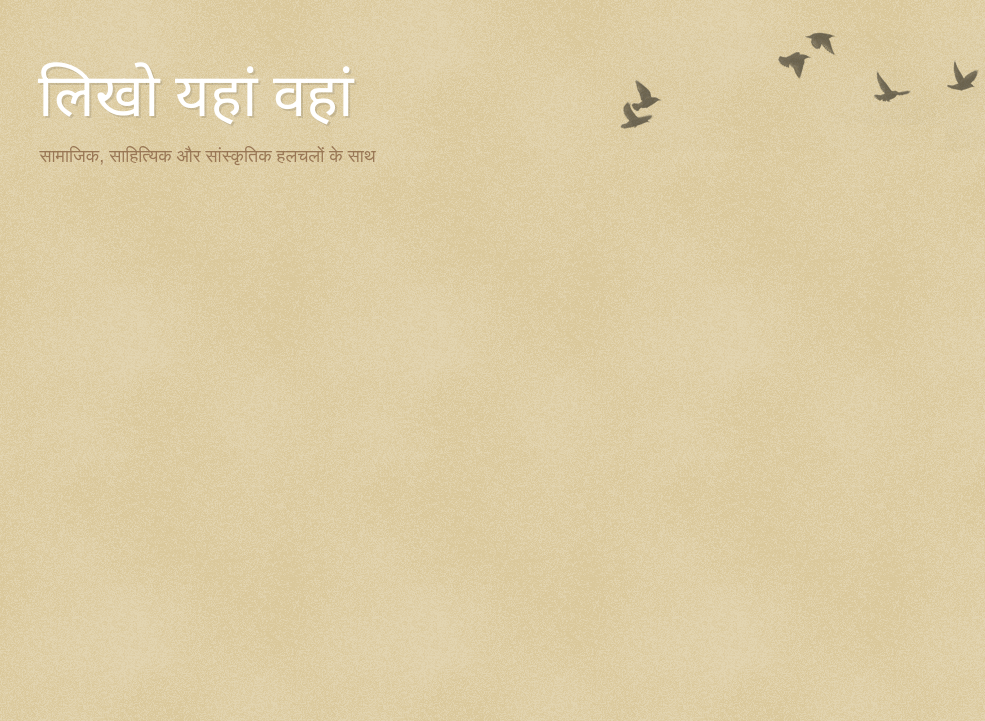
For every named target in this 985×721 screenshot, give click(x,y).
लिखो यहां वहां (196, 96)
